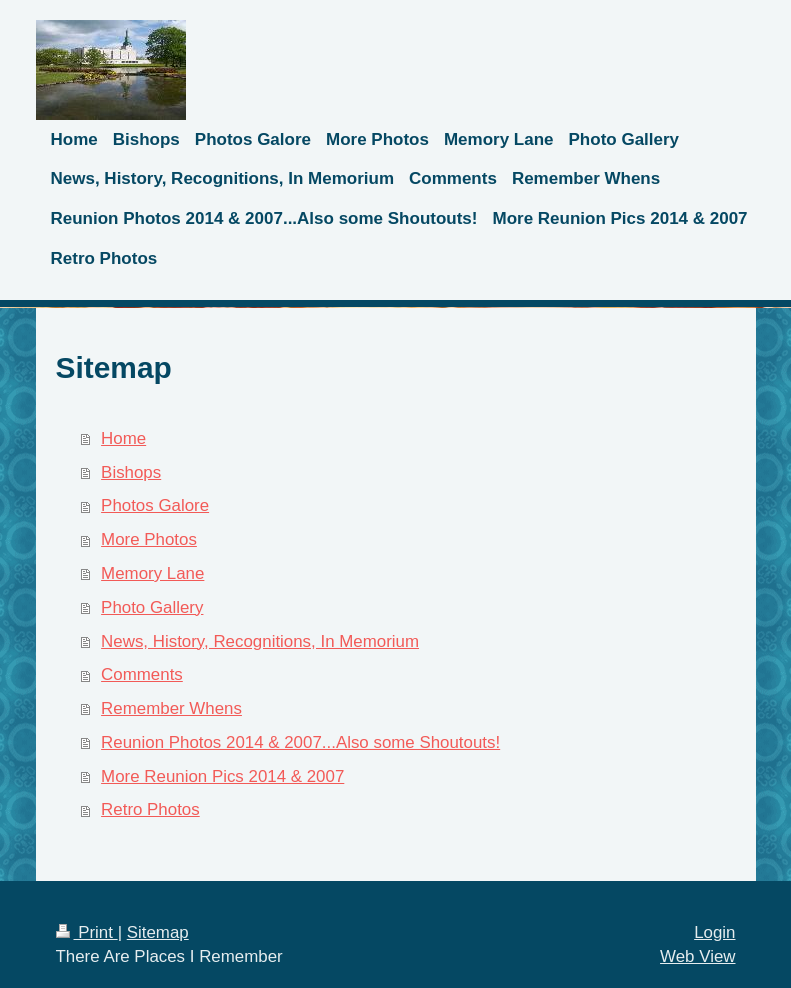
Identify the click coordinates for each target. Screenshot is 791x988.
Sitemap (158, 932)
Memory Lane (152, 573)
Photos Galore (155, 505)
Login (714, 932)
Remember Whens (171, 708)
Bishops (131, 472)
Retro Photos (150, 809)
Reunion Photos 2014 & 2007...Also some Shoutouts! (300, 742)
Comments (142, 674)
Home (123, 438)
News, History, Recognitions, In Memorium (260, 641)
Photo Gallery (152, 607)
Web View (697, 956)
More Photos (149, 539)
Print (87, 932)
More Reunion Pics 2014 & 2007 (222, 776)
